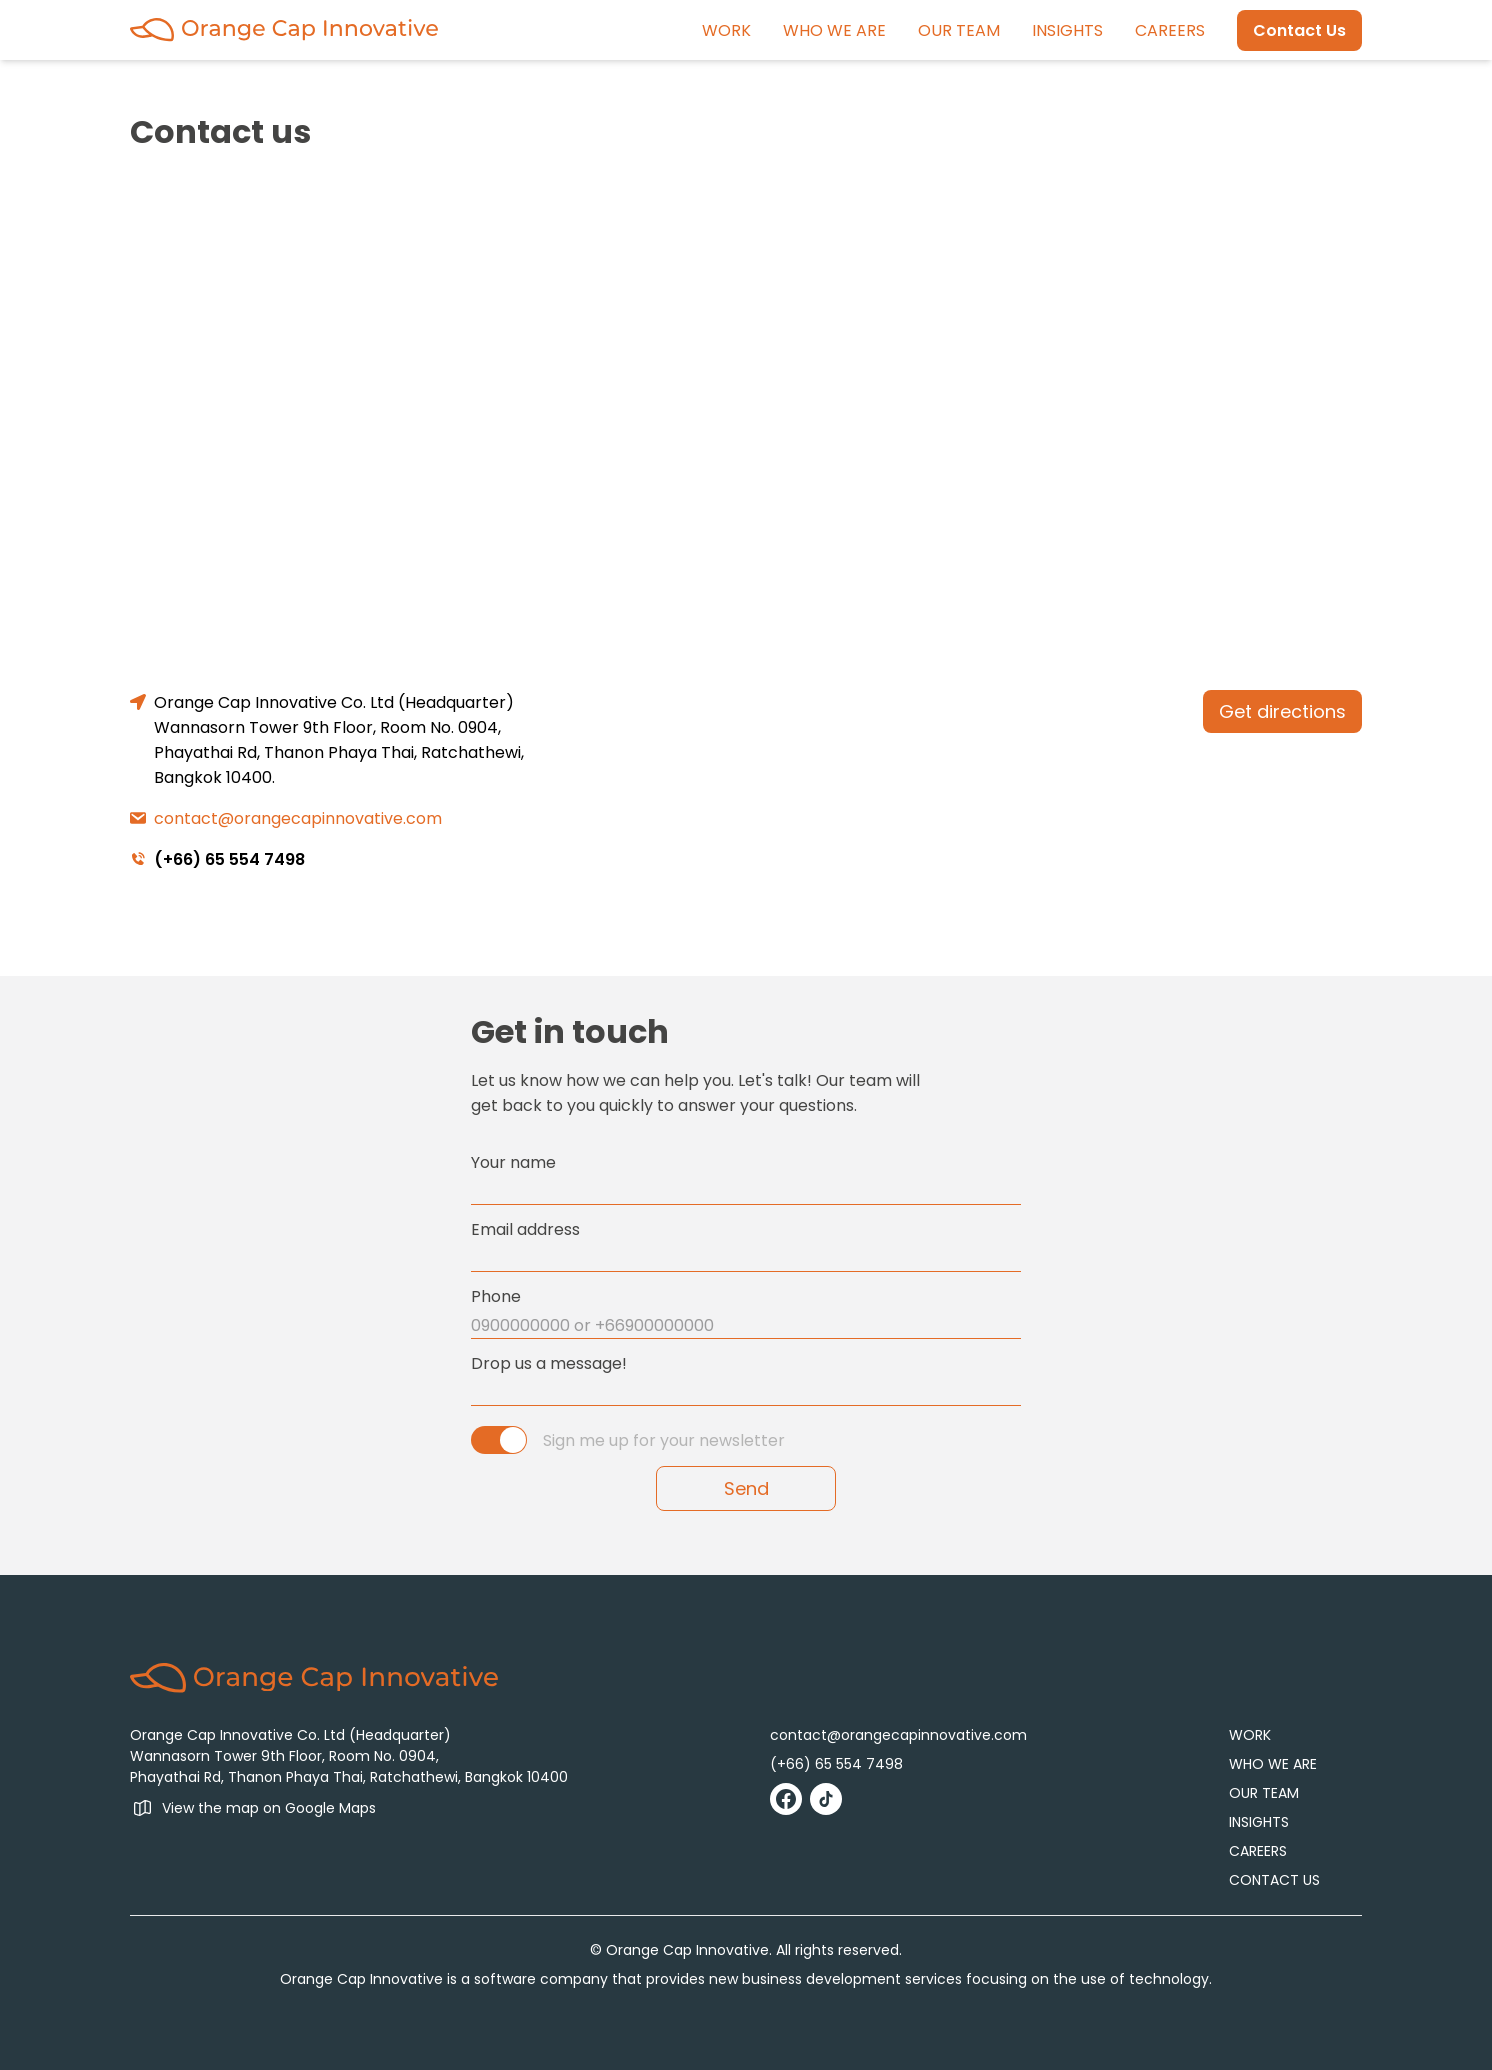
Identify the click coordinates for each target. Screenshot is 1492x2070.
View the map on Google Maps (269, 1808)
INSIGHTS (1067, 30)
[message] (746, 1393)
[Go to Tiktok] (826, 1799)
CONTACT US (1274, 1880)
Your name (513, 1162)
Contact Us (1299, 30)
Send (746, 1488)
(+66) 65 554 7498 (229, 859)
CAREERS (1170, 30)
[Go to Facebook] (786, 1799)
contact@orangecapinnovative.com (298, 818)
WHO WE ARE (834, 30)
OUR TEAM (959, 30)
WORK (726, 30)
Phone (496, 1296)
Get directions (1282, 711)
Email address (525, 1229)
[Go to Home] (284, 29)
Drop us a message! (549, 1363)
